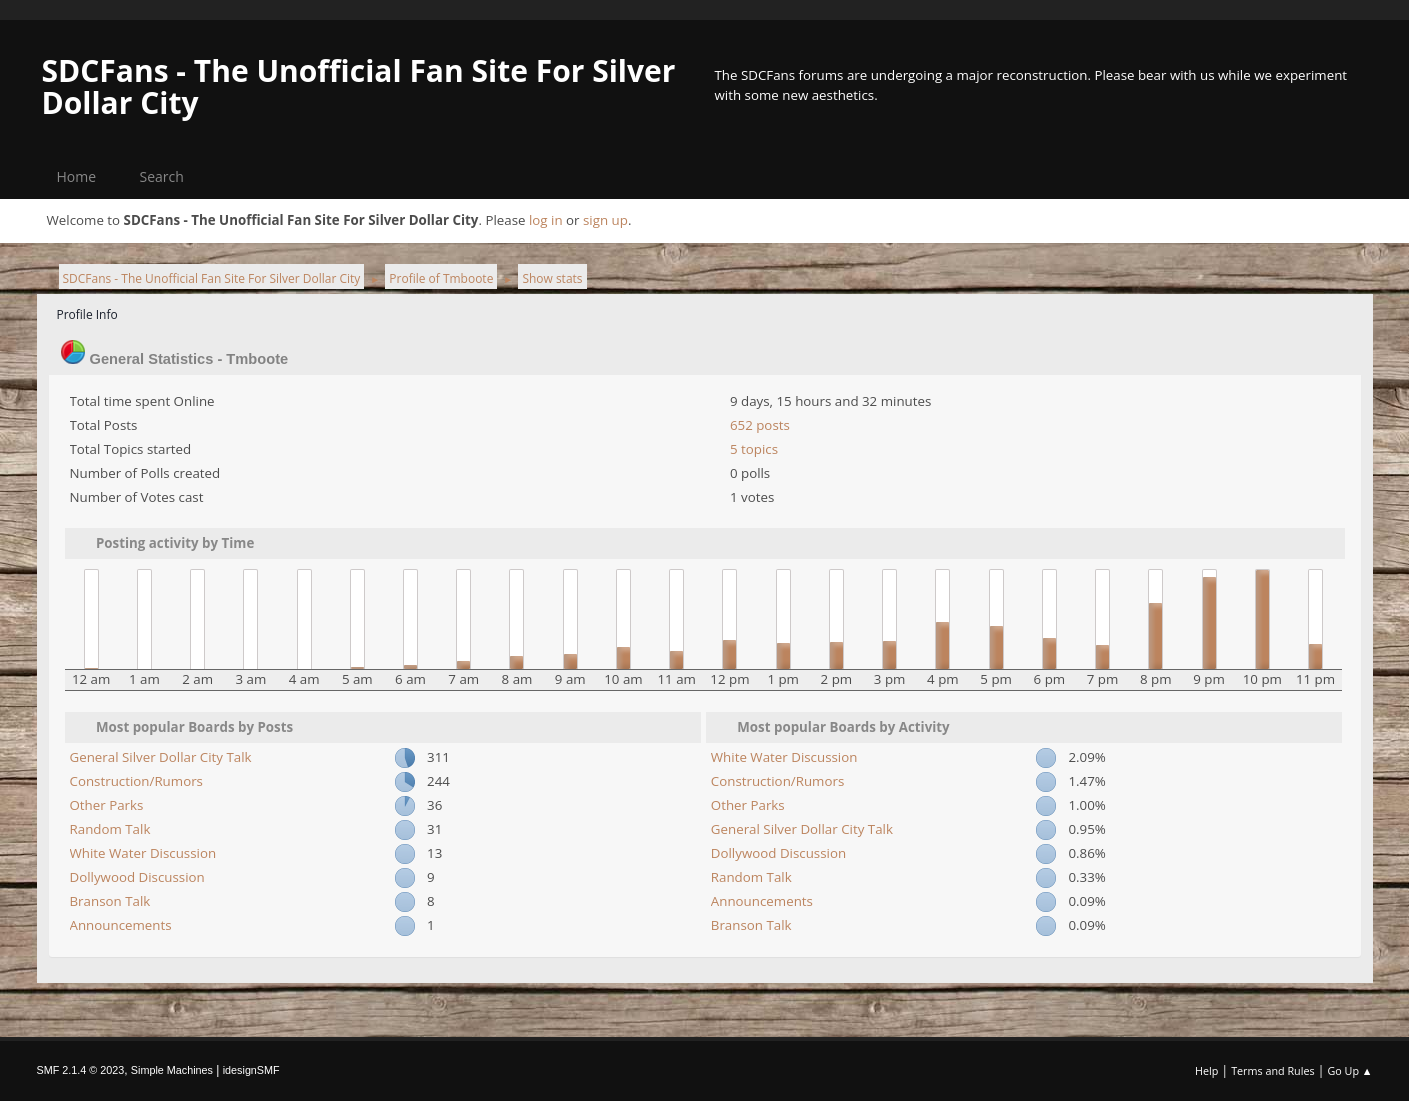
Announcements (121, 925)
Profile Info (87, 314)
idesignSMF (251, 1070)
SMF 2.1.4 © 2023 (81, 1070)
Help (1206, 1070)
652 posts (760, 425)
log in (546, 220)
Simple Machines (172, 1070)
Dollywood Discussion (137, 877)
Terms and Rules (1273, 1070)
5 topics (754, 449)
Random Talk (110, 829)
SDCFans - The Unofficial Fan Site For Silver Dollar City (359, 86)
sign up (605, 220)
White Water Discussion (143, 853)
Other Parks (107, 805)
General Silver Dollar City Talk (161, 757)
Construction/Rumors (136, 781)
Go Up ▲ (1349, 1070)
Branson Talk (110, 901)
